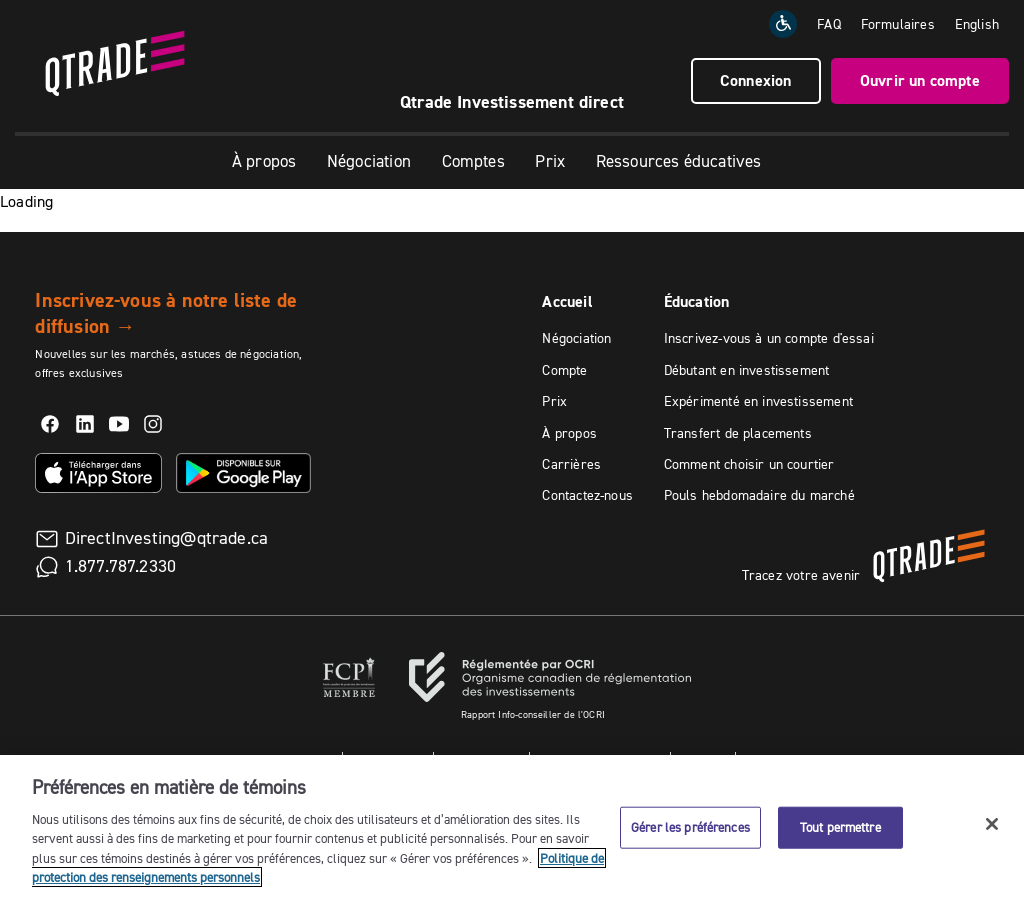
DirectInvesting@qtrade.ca (167, 538)
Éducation (697, 301)
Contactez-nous (587, 495)
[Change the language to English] (977, 24)
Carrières (571, 464)
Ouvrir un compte (920, 80)
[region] (512, 826)
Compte (564, 370)
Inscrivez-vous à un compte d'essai (769, 338)
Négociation (369, 161)
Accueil (567, 301)
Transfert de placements (738, 433)
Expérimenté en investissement (758, 401)
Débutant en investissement (747, 370)
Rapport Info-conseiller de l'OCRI (533, 714)
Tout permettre (840, 827)
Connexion (756, 80)
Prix (550, 161)
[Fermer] (992, 824)
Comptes (473, 161)
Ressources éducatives (679, 161)
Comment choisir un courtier (749, 464)
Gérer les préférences (690, 827)
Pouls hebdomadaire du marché (759, 495)
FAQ (829, 24)
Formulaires (898, 24)
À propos (264, 161)
